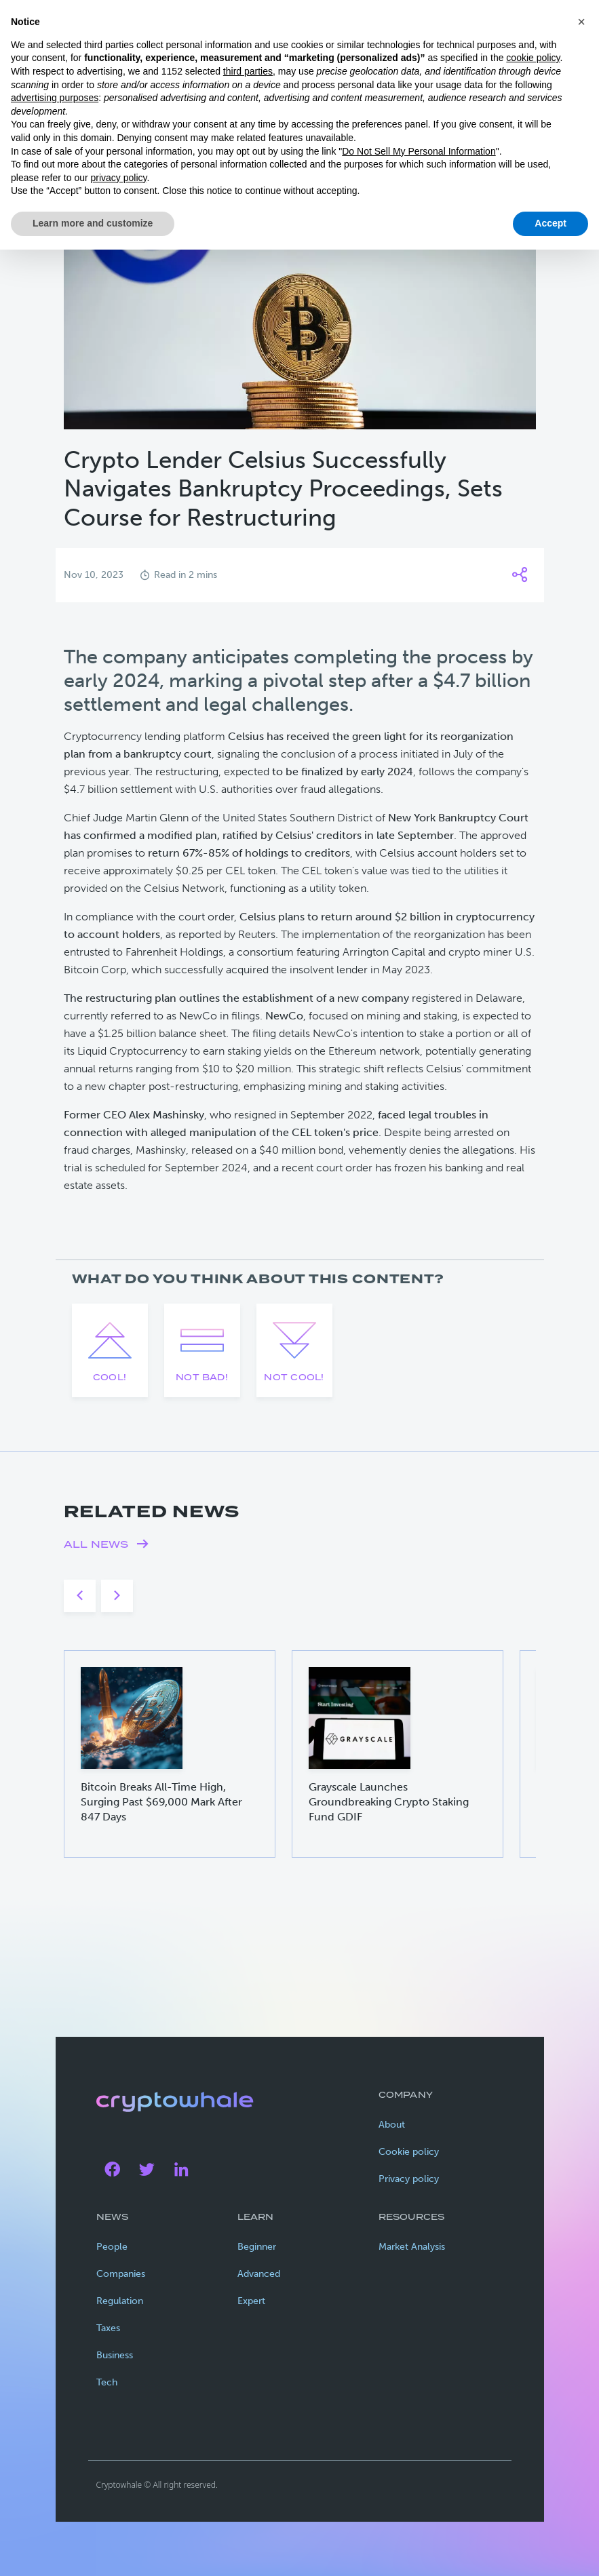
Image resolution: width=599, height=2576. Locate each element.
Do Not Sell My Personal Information (418, 151)
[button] (581, 22)
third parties (248, 71)
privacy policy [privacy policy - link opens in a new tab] (119, 177)
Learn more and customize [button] (93, 223)
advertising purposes (54, 97)
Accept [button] (550, 223)
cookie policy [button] (533, 57)
